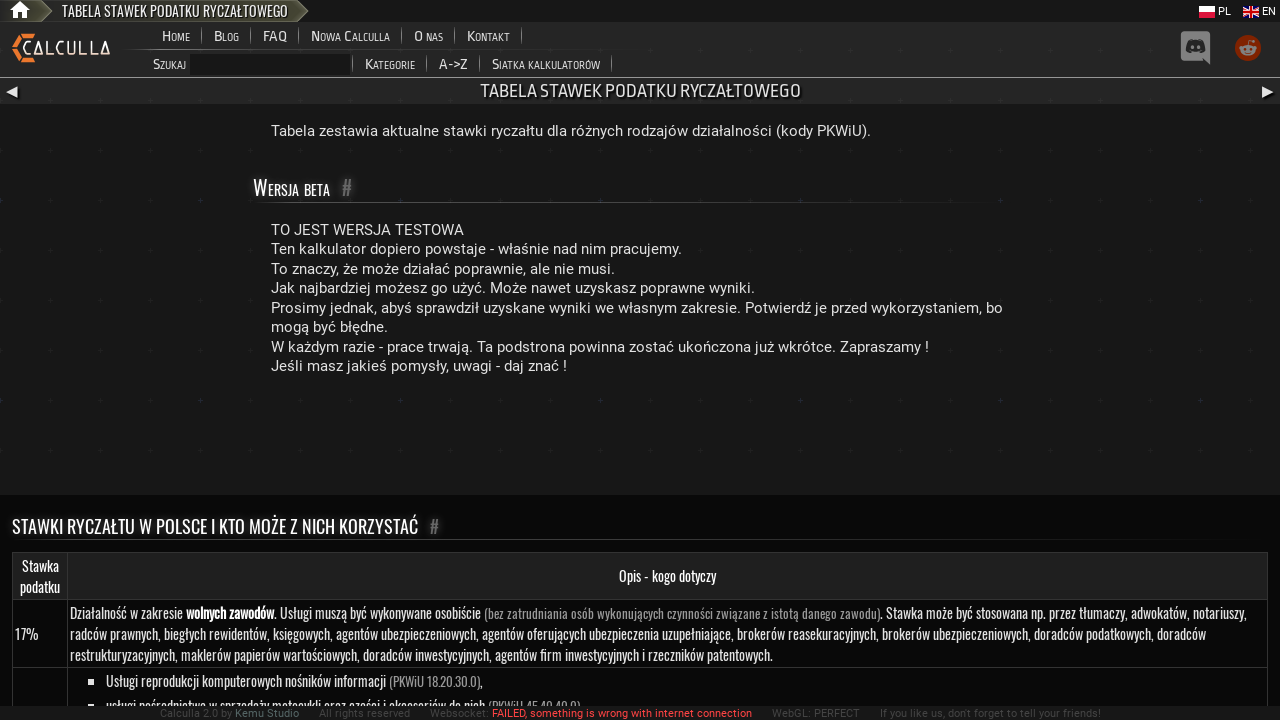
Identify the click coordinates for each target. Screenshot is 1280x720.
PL (1215, 11)
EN (1259, 11)
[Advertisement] (640, 440)
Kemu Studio (267, 713)
